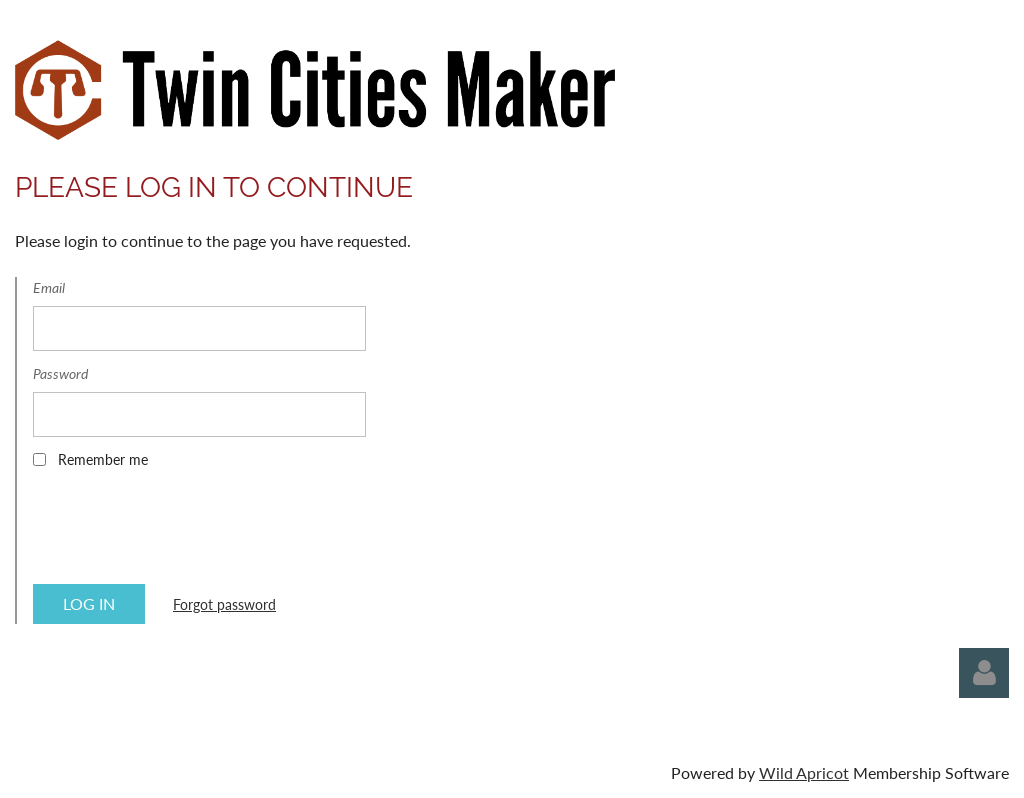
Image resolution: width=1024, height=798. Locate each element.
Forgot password (224, 604)
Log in (984, 673)
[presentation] (185, 533)
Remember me (103, 459)
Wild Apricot (804, 772)
